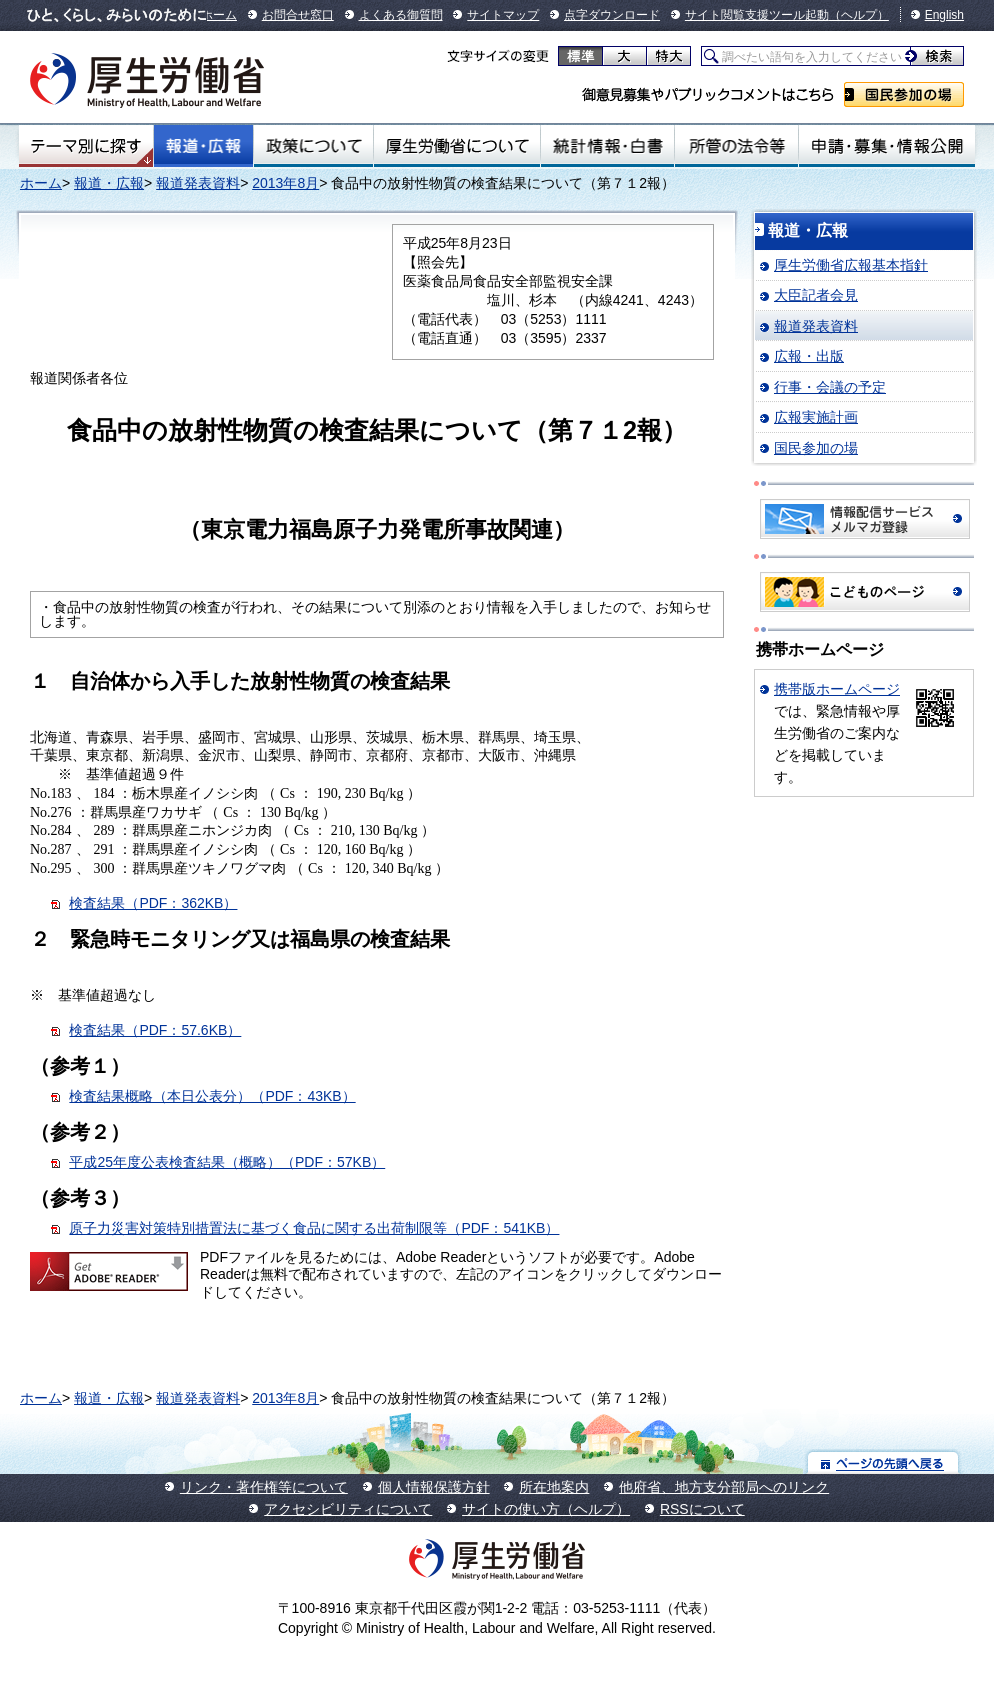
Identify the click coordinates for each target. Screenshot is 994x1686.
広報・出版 (809, 356)
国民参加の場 (904, 94)
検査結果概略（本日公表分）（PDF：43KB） (212, 1096)
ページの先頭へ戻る (883, 1462)
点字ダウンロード (612, 15)
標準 (580, 56)
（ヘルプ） (859, 15)
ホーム (219, 15)
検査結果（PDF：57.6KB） (155, 1030)
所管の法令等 (736, 146)
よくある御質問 (401, 15)
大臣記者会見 (816, 295)
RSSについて (702, 1509)
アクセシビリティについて (348, 1509)
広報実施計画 (816, 417)
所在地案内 (554, 1487)
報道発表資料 (198, 183)
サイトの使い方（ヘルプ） (546, 1509)
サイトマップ (503, 15)
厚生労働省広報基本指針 (851, 265)
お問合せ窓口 (298, 15)
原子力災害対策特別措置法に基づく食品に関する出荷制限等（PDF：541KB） (314, 1228)
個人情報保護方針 (434, 1487)
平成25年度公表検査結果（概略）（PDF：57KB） (227, 1162)
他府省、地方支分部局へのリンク (724, 1487)
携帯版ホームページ (837, 689)
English (944, 15)
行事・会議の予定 (830, 387)
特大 (668, 56)
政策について (313, 146)
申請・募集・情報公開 (887, 146)
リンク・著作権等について (264, 1487)
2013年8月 (285, 183)
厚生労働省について (457, 146)
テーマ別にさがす (86, 146)
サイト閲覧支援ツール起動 (757, 15)
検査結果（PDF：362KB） (153, 903)
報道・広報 (203, 146)
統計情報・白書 (607, 146)
